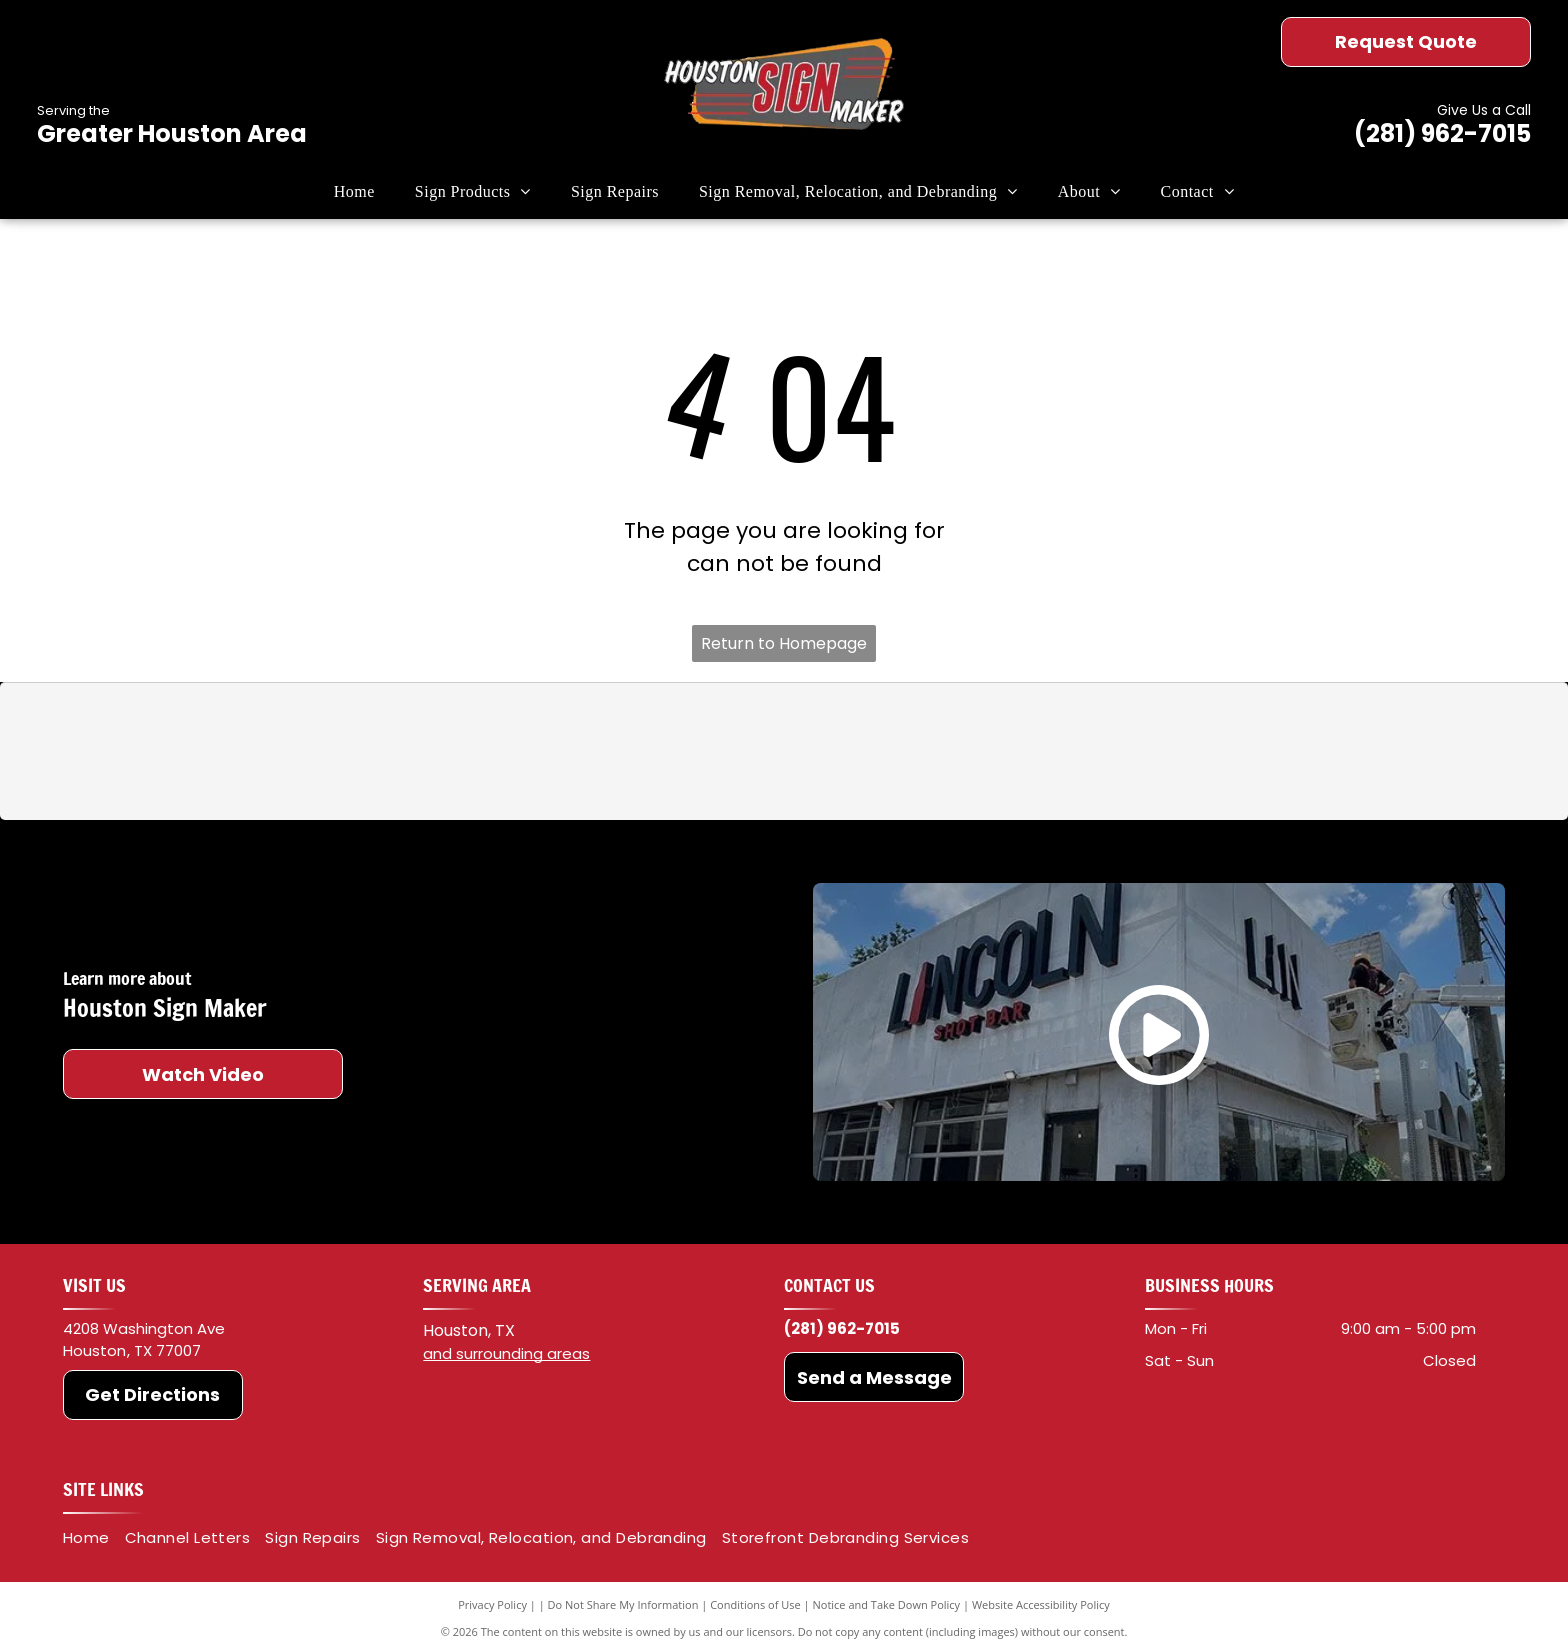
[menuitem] (354, 192)
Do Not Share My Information (623, 1604)
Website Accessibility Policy (1041, 1604)
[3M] (462, 752)
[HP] (1105, 752)
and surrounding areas (506, 1353)
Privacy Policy (492, 1604)
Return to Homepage (784, 643)
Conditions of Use (755, 1604)
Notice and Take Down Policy (887, 1604)
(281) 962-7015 (1442, 133)
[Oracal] (676, 752)
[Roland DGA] (890, 752)
